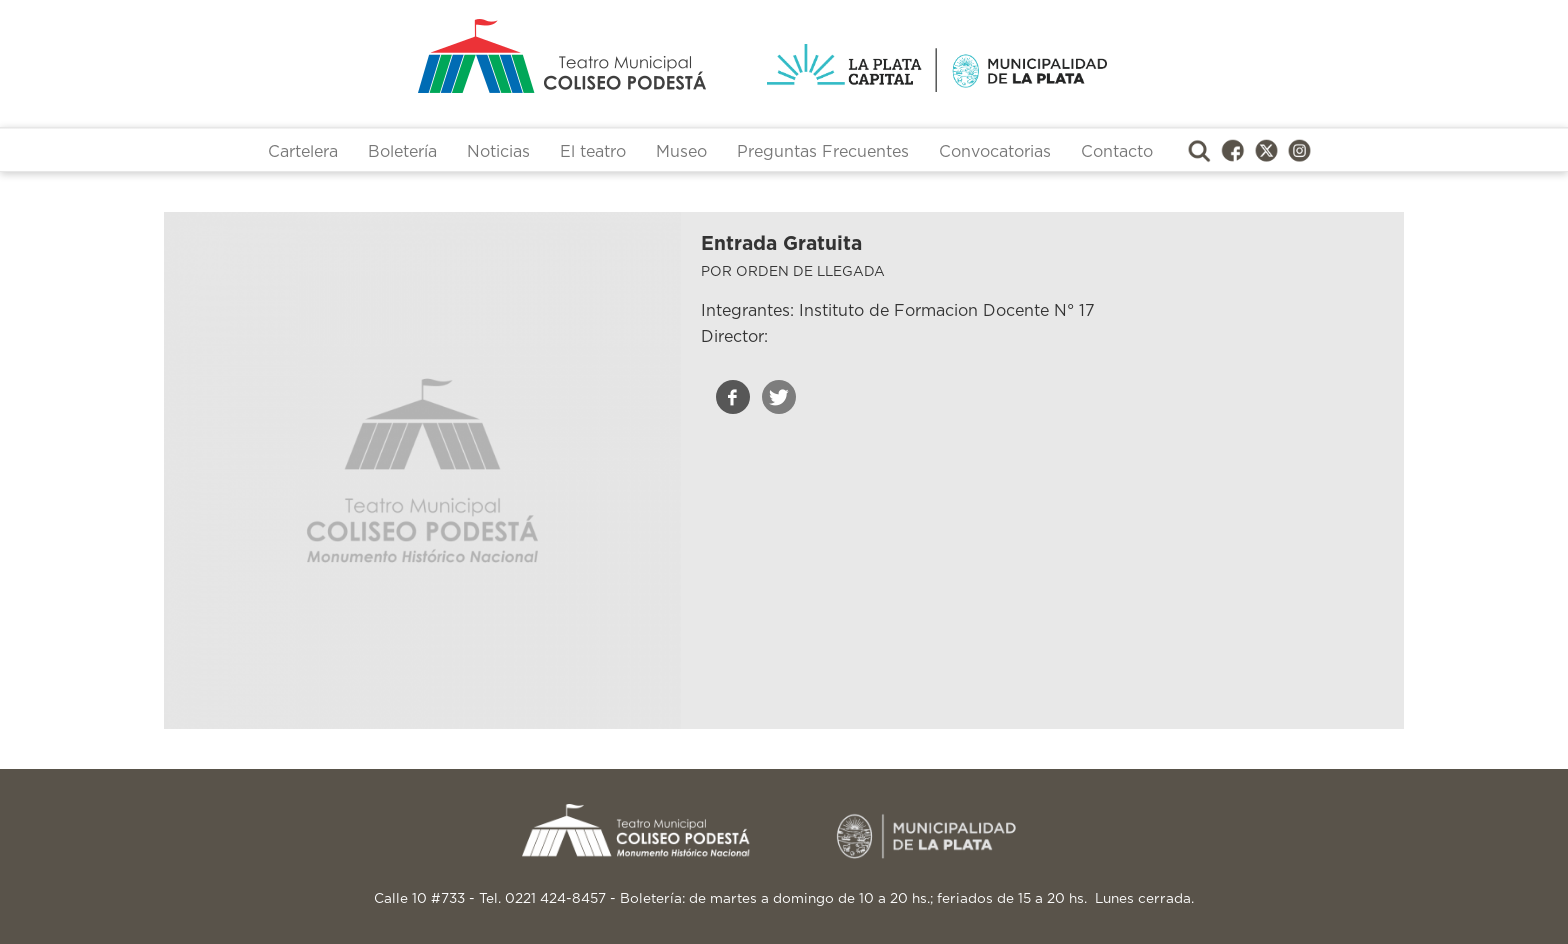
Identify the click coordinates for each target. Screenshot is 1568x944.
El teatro (593, 152)
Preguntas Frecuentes (823, 152)
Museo (681, 152)
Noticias (498, 152)
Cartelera (303, 152)
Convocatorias (995, 152)
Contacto (1117, 152)
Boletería (402, 152)
